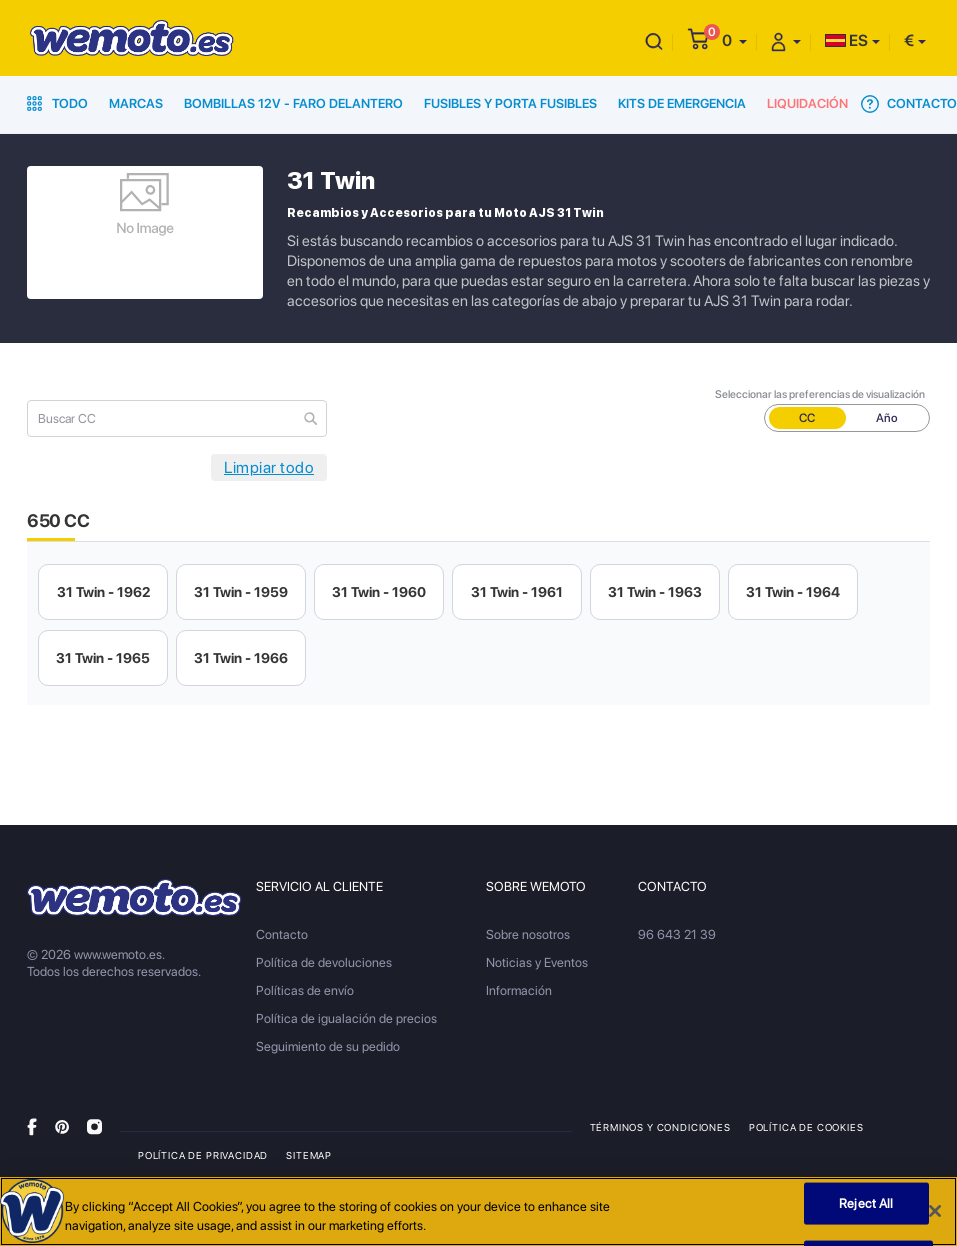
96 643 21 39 (677, 934)
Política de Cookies (806, 1127)
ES (846, 40)
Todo (57, 103)
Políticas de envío (305, 990)
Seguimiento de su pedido (328, 1046)
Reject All (866, 1203)
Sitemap (309, 1155)
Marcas (136, 103)
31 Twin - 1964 (793, 592)
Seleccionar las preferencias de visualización (820, 394)
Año (887, 418)
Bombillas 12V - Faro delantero (293, 103)
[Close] (935, 1211)
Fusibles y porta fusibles (510, 103)
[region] (478, 1211)
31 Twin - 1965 (103, 658)
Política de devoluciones (324, 962)
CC (807, 418)
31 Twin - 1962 (103, 592)
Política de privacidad (203, 1155)
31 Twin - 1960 (379, 592)
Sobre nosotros (528, 934)
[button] (734, 40)
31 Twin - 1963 (655, 592)
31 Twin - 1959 (241, 592)
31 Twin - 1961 (517, 592)
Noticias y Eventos (537, 962)
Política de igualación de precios (346, 1018)
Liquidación (807, 103)
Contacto (909, 104)
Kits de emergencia (682, 103)
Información (519, 990)
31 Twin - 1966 (241, 658)
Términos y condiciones (660, 1127)
